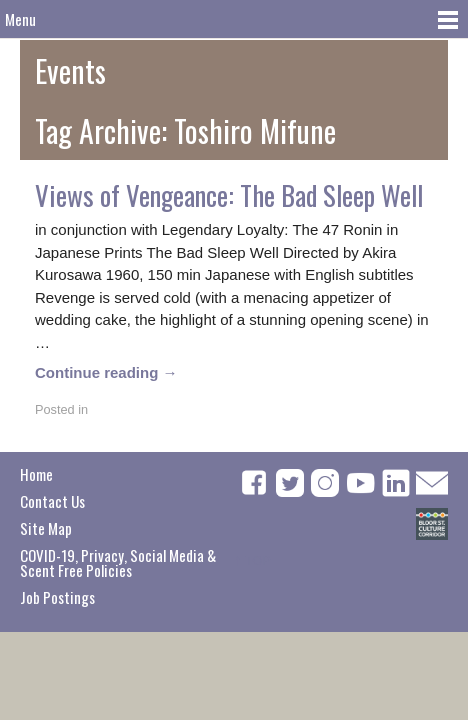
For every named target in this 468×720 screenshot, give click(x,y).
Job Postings (57, 597)
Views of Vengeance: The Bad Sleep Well (229, 195)
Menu (20, 19)
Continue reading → (106, 372)
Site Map (46, 528)
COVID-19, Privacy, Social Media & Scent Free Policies (118, 562)
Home (36, 474)
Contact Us (52, 501)
